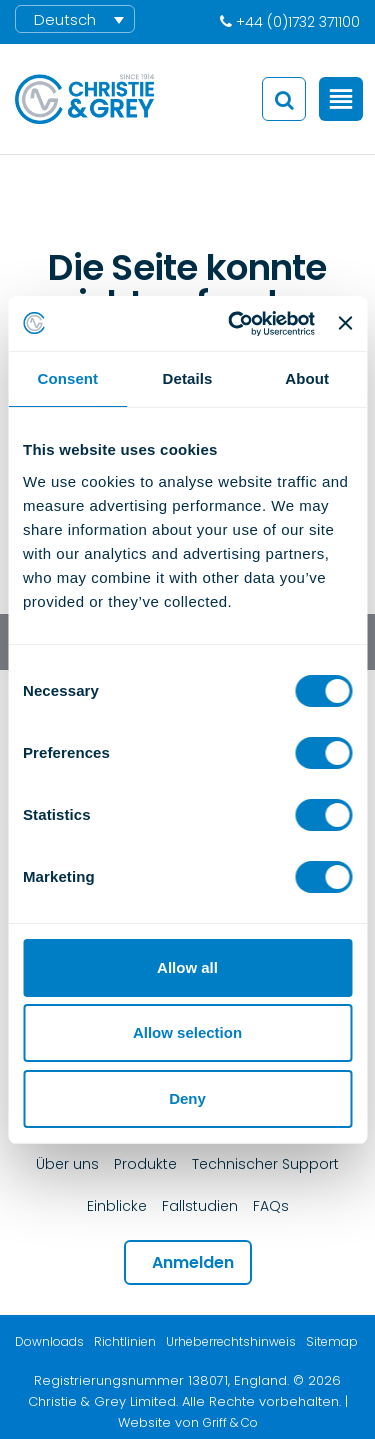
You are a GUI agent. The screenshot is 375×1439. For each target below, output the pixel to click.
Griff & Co (230, 1422)
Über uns (67, 1164)
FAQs (271, 1206)
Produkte (145, 1164)
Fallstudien (200, 1206)
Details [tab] (188, 378)
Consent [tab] (67, 378)
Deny (187, 1098)
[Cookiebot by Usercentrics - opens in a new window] (235, 324)
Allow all (187, 967)
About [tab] (307, 378)
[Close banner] (345, 323)
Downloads (49, 1341)
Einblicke (117, 1206)
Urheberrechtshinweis (231, 1341)
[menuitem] (75, 19)
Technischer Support (265, 1164)
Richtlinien (125, 1341)
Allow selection (187, 1032)
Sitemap (332, 1341)
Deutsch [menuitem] (65, 19)
